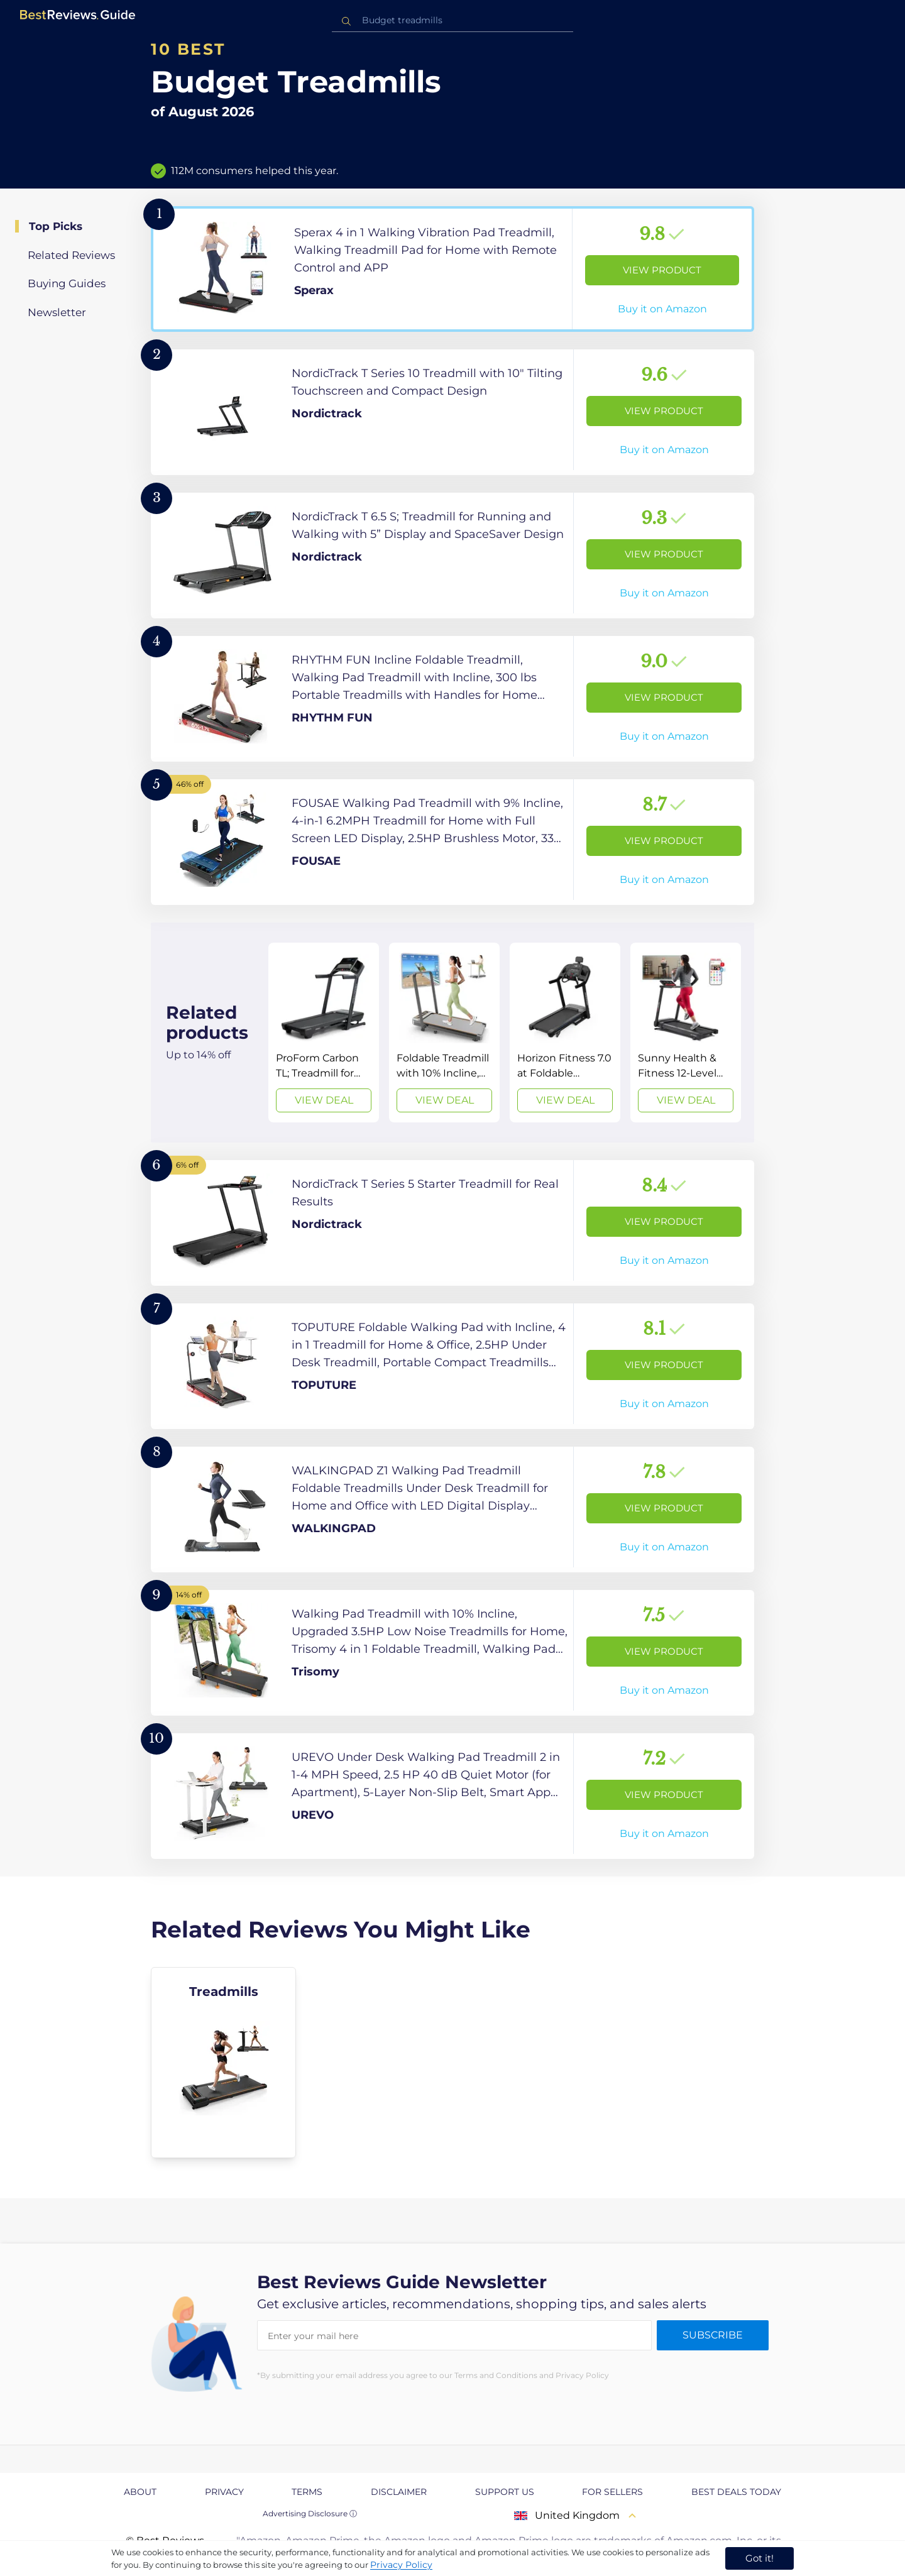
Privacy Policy (401, 2564)
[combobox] (452, 20)
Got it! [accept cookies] (759, 2558)
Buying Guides (67, 283)
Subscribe (713, 2335)
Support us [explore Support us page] (504, 2491)
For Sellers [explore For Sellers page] (612, 2491)
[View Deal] (323, 1032)
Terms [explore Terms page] (307, 2491)
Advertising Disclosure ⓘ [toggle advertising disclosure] (310, 2513)
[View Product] (452, 269)
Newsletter (57, 312)
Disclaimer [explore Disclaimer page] (399, 2491)
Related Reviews (71, 255)
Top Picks (55, 226)
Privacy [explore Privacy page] (224, 2491)
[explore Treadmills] (223, 2062)
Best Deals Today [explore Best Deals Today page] (736, 2491)
